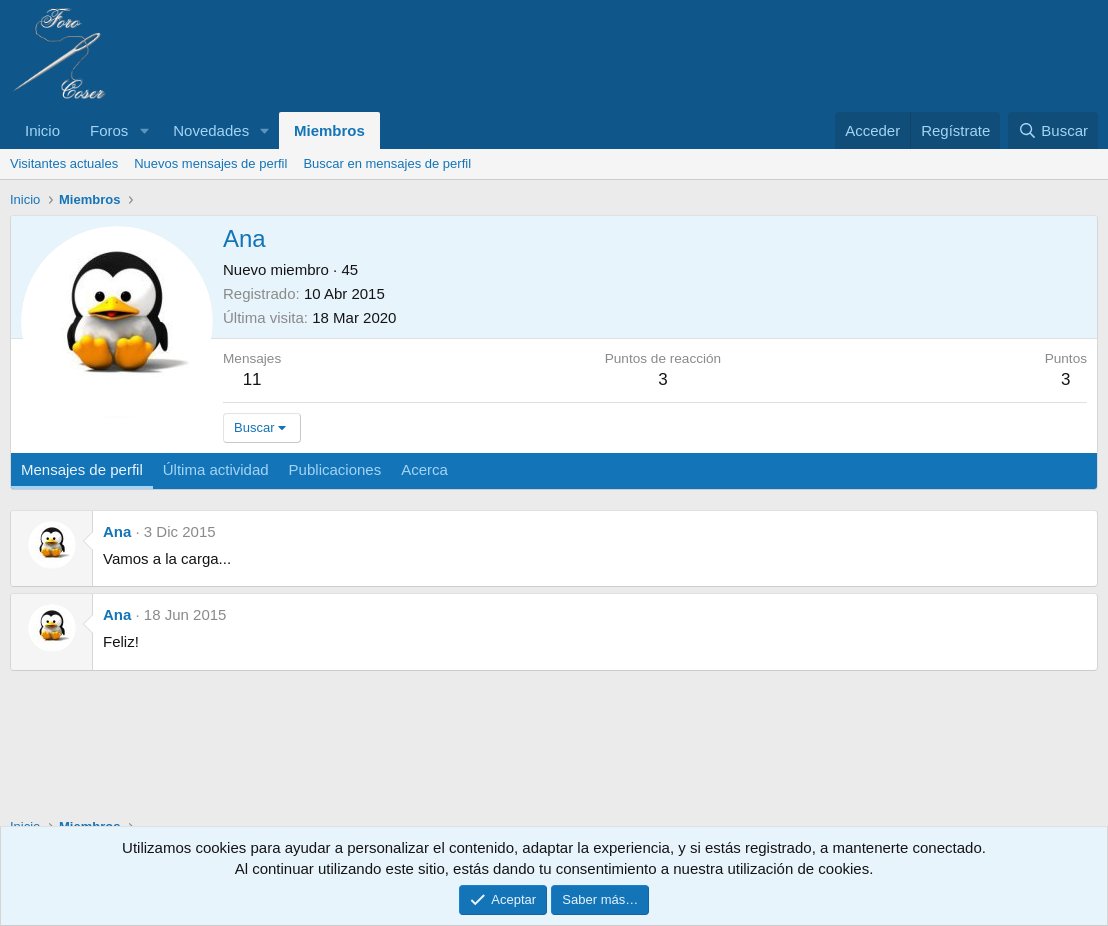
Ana (117, 531)
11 (252, 379)
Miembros (329, 130)
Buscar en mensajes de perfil (387, 163)
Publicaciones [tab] (335, 469)
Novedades (211, 130)
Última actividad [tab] (216, 469)
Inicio (42, 130)
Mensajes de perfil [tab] (82, 469)
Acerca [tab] (424, 469)
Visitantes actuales (64, 163)
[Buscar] (1053, 130)
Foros (109, 130)
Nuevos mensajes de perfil (210, 163)
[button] (144, 130)
